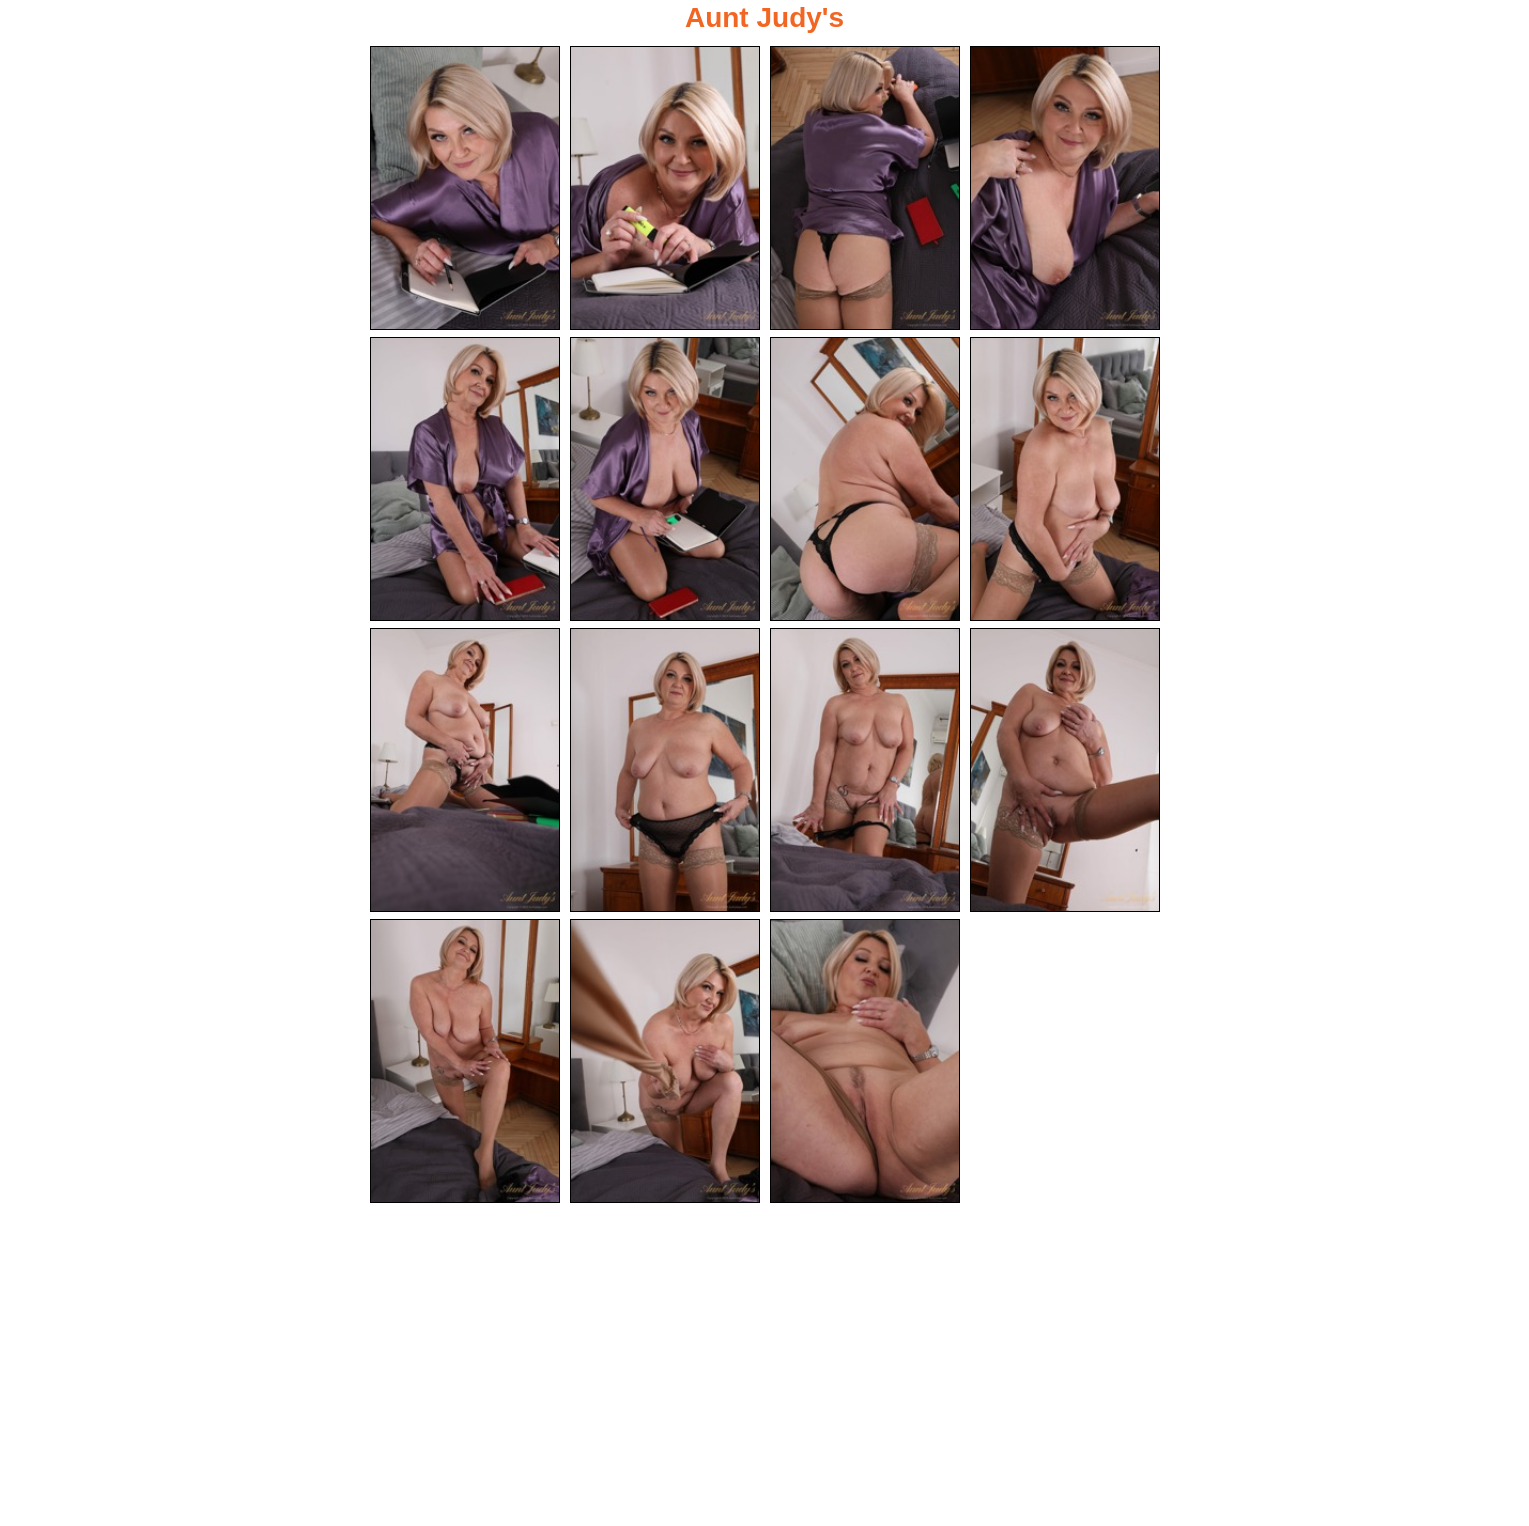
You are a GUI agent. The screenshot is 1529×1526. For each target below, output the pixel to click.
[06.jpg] (665, 479)
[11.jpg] (865, 770)
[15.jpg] (865, 1061)
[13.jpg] (465, 1061)
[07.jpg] (865, 479)
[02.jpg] (665, 188)
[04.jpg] (1065, 188)
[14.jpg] (665, 1061)
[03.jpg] (865, 188)
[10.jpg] (665, 770)
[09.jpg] (465, 770)
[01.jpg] (465, 188)
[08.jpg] (1065, 479)
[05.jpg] (465, 479)
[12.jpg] (1065, 770)
